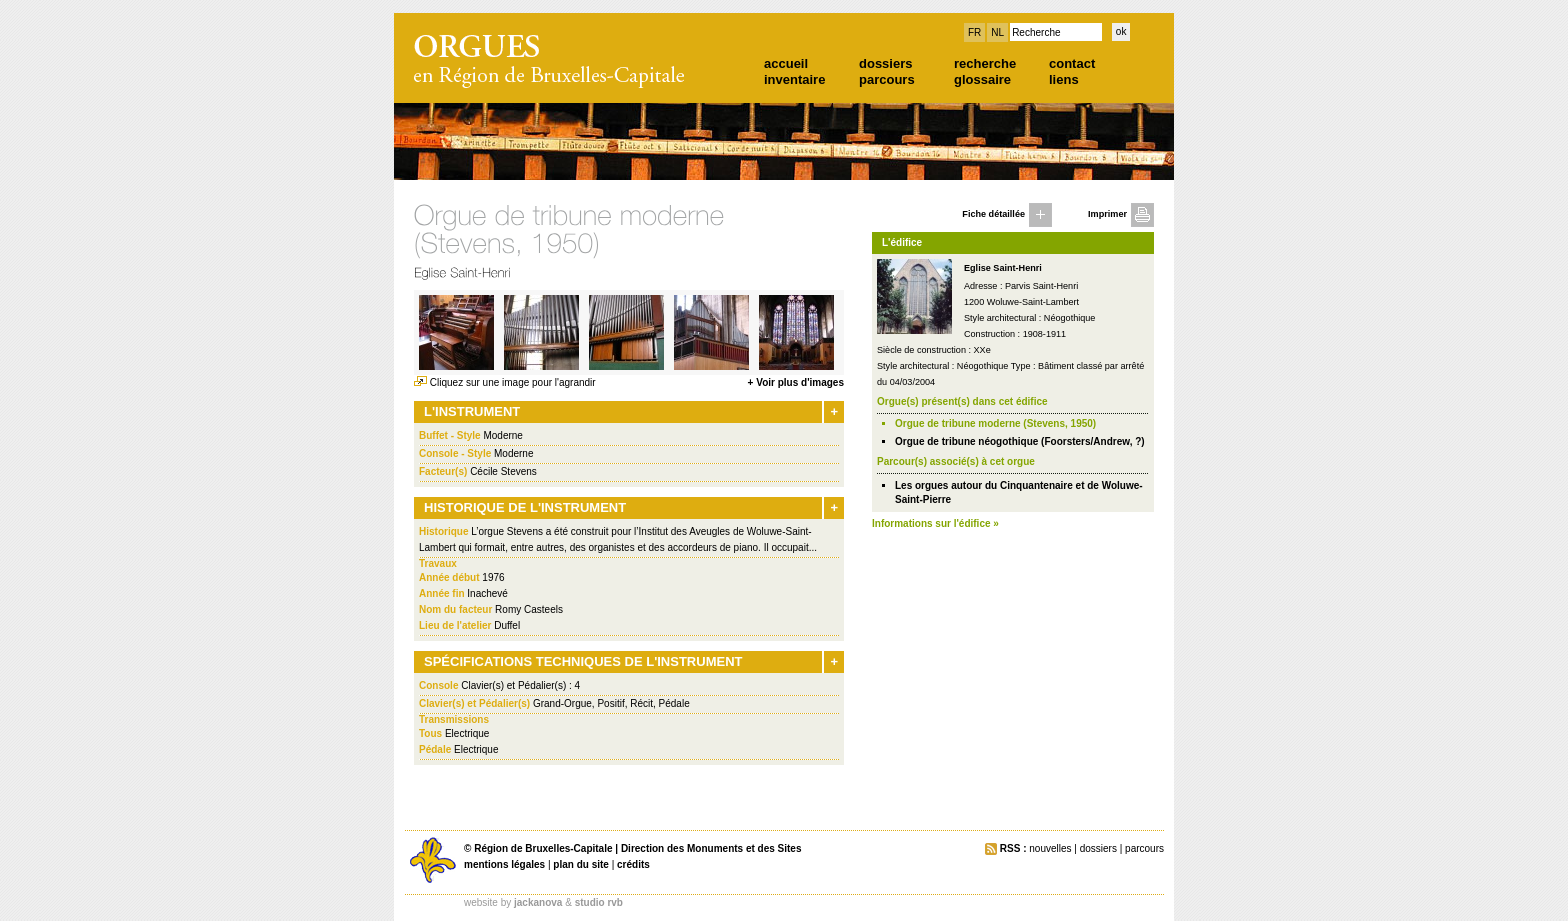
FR (974, 32)
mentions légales (504, 864)
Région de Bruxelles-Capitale (543, 848)
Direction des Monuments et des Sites (711, 848)
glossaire (982, 79)
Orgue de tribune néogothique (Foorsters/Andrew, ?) (1020, 441)
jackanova (538, 902)
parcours (887, 79)
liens (1064, 79)
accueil (786, 63)
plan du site (581, 864)
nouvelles (1050, 848)
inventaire (794, 79)
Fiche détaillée (993, 214)
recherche (985, 63)
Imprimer (1107, 214)
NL (997, 32)
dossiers (885, 63)
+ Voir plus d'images (796, 382)
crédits (633, 864)
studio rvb (599, 902)
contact (1072, 63)
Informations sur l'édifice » (935, 523)
